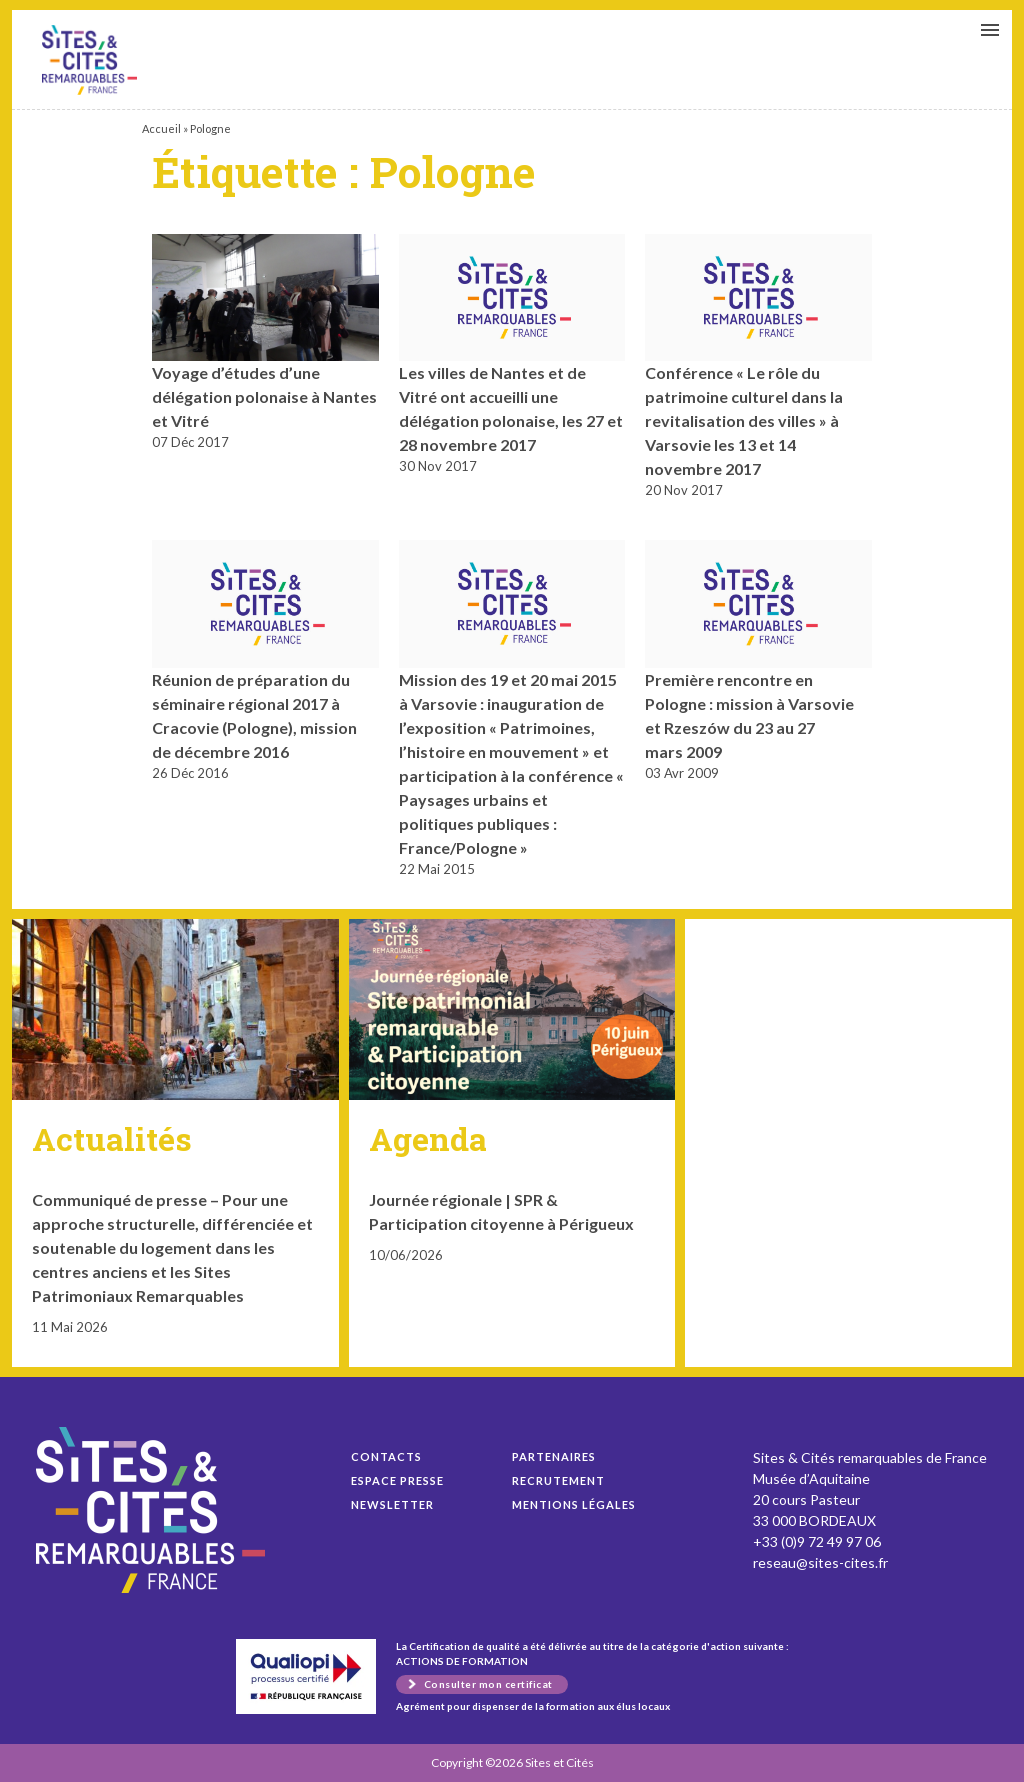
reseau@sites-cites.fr (820, 1562)
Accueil (161, 128)
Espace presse (397, 1480)
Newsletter (392, 1504)
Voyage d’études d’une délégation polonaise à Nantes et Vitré (89, 60)
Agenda (428, 1138)
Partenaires (554, 1456)
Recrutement (558, 1480)
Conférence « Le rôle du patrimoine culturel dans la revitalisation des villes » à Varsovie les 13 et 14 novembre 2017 (744, 420)
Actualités (112, 1138)
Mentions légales (574, 1504)
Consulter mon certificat (488, 1684)
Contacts (386, 1456)
